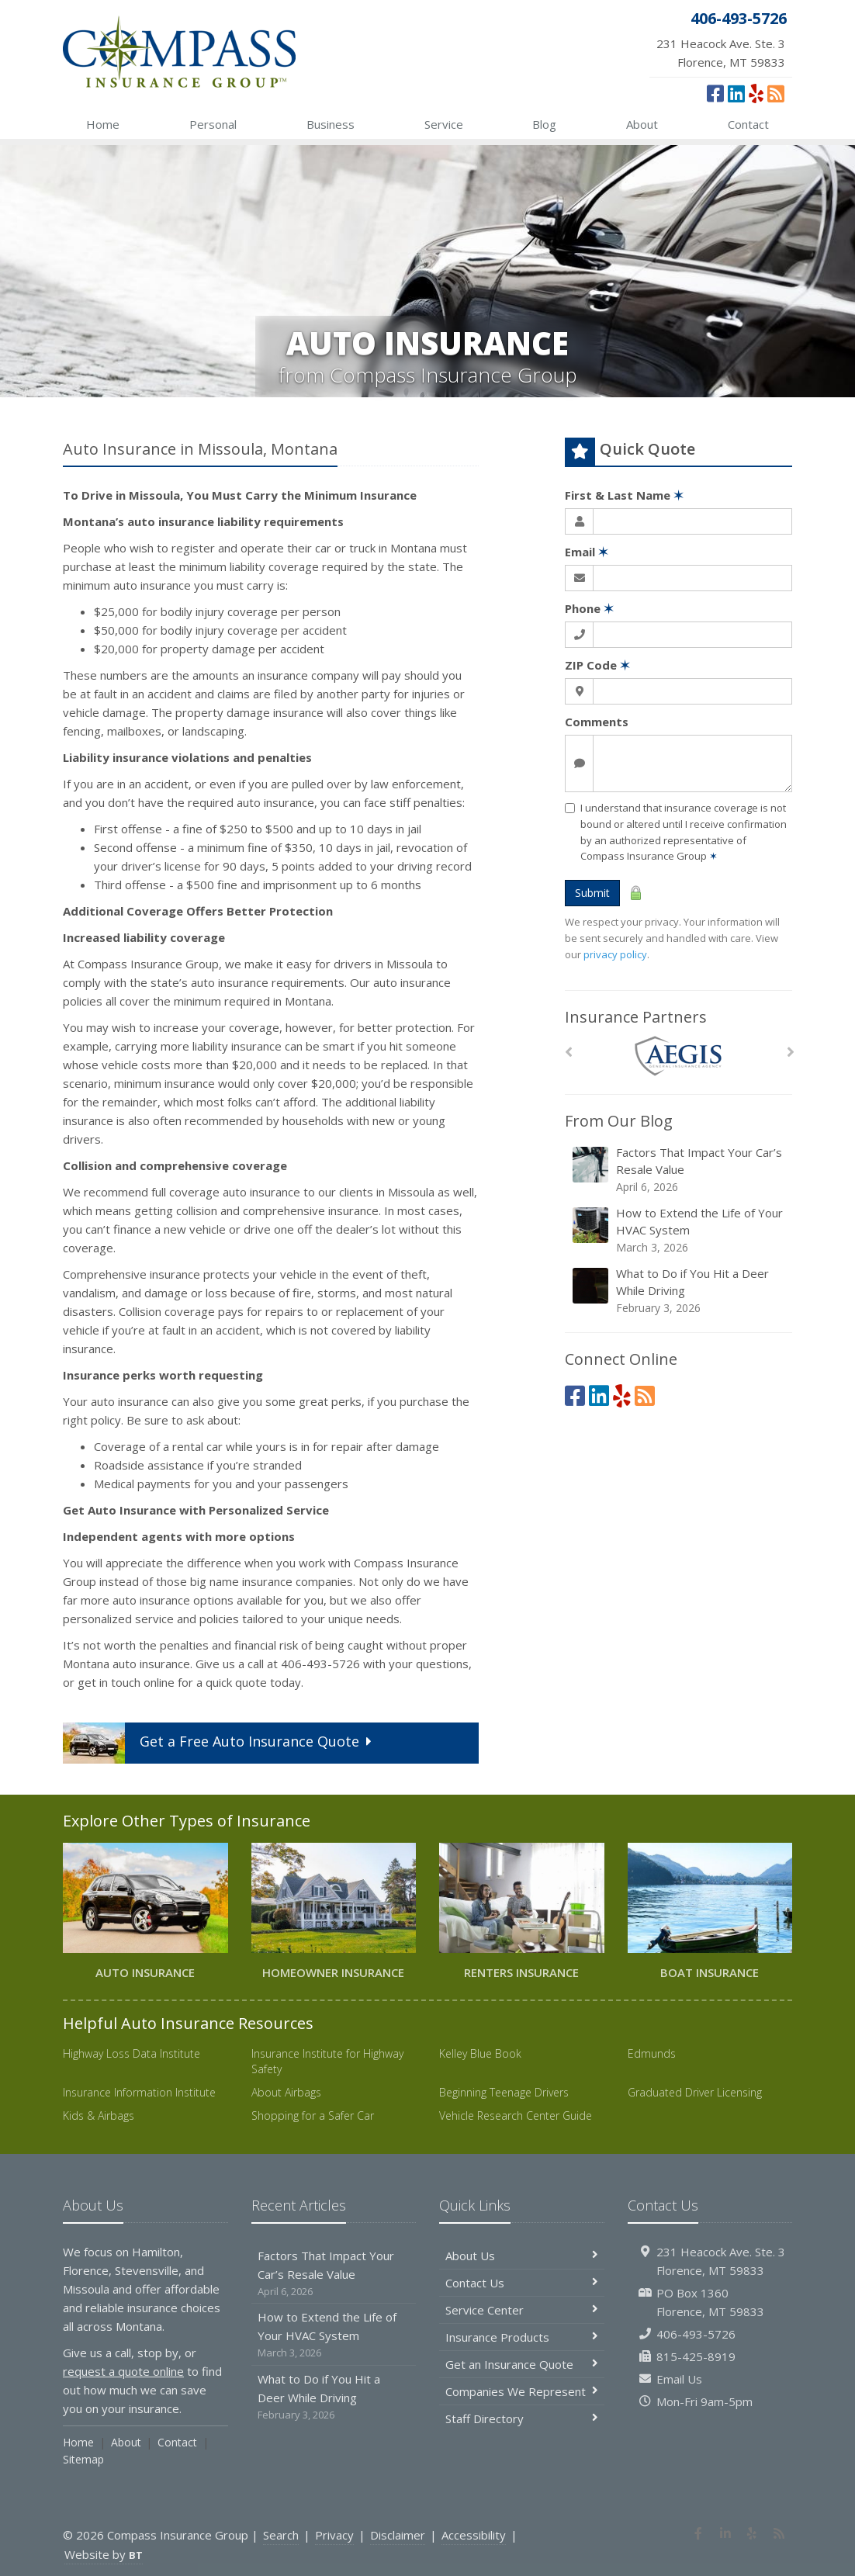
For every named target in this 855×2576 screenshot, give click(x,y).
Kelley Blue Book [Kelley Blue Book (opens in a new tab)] (480, 2053)
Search (281, 2535)
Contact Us (521, 2282)
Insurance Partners (636, 1016)
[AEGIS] (678, 1056)
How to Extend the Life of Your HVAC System (679, 1230)
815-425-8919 (696, 2356)
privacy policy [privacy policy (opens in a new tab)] (615, 954)
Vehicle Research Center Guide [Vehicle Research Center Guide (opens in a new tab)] (515, 2115)
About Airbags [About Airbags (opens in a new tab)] (286, 2092)
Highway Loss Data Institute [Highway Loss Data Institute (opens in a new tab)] (131, 2053)
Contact (748, 124)
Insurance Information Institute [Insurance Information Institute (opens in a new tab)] (139, 2092)
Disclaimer (397, 2535)
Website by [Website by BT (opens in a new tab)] (103, 2554)
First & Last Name (624, 495)
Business (330, 124)
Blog (544, 124)
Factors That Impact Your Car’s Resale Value (679, 1169)
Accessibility (473, 2535)
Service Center (521, 2310)
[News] (775, 93)
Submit (592, 892)
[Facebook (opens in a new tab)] (715, 93)
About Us (521, 2255)
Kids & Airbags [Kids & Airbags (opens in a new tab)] (98, 2115)
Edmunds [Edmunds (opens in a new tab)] (652, 2053)
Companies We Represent (521, 2391)
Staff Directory (521, 2418)
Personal (213, 124)
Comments (596, 721)
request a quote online (123, 2371)
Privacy (334, 2535)
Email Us (679, 2379)
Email (586, 551)
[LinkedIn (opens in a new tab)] (736, 93)
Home (102, 124)
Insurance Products (521, 2337)
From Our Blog (619, 1120)
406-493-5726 (696, 2334)
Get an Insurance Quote (521, 2364)
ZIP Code (597, 665)
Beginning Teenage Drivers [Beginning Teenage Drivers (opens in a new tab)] (504, 2092)
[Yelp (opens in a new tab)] (756, 93)
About (642, 124)
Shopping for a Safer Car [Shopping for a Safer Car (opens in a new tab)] (312, 2115)
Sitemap (83, 2459)
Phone (589, 608)
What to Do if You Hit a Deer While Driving (679, 1290)
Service (443, 124)
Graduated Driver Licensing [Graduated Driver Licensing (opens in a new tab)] (695, 2092)
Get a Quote (219, 1743)
